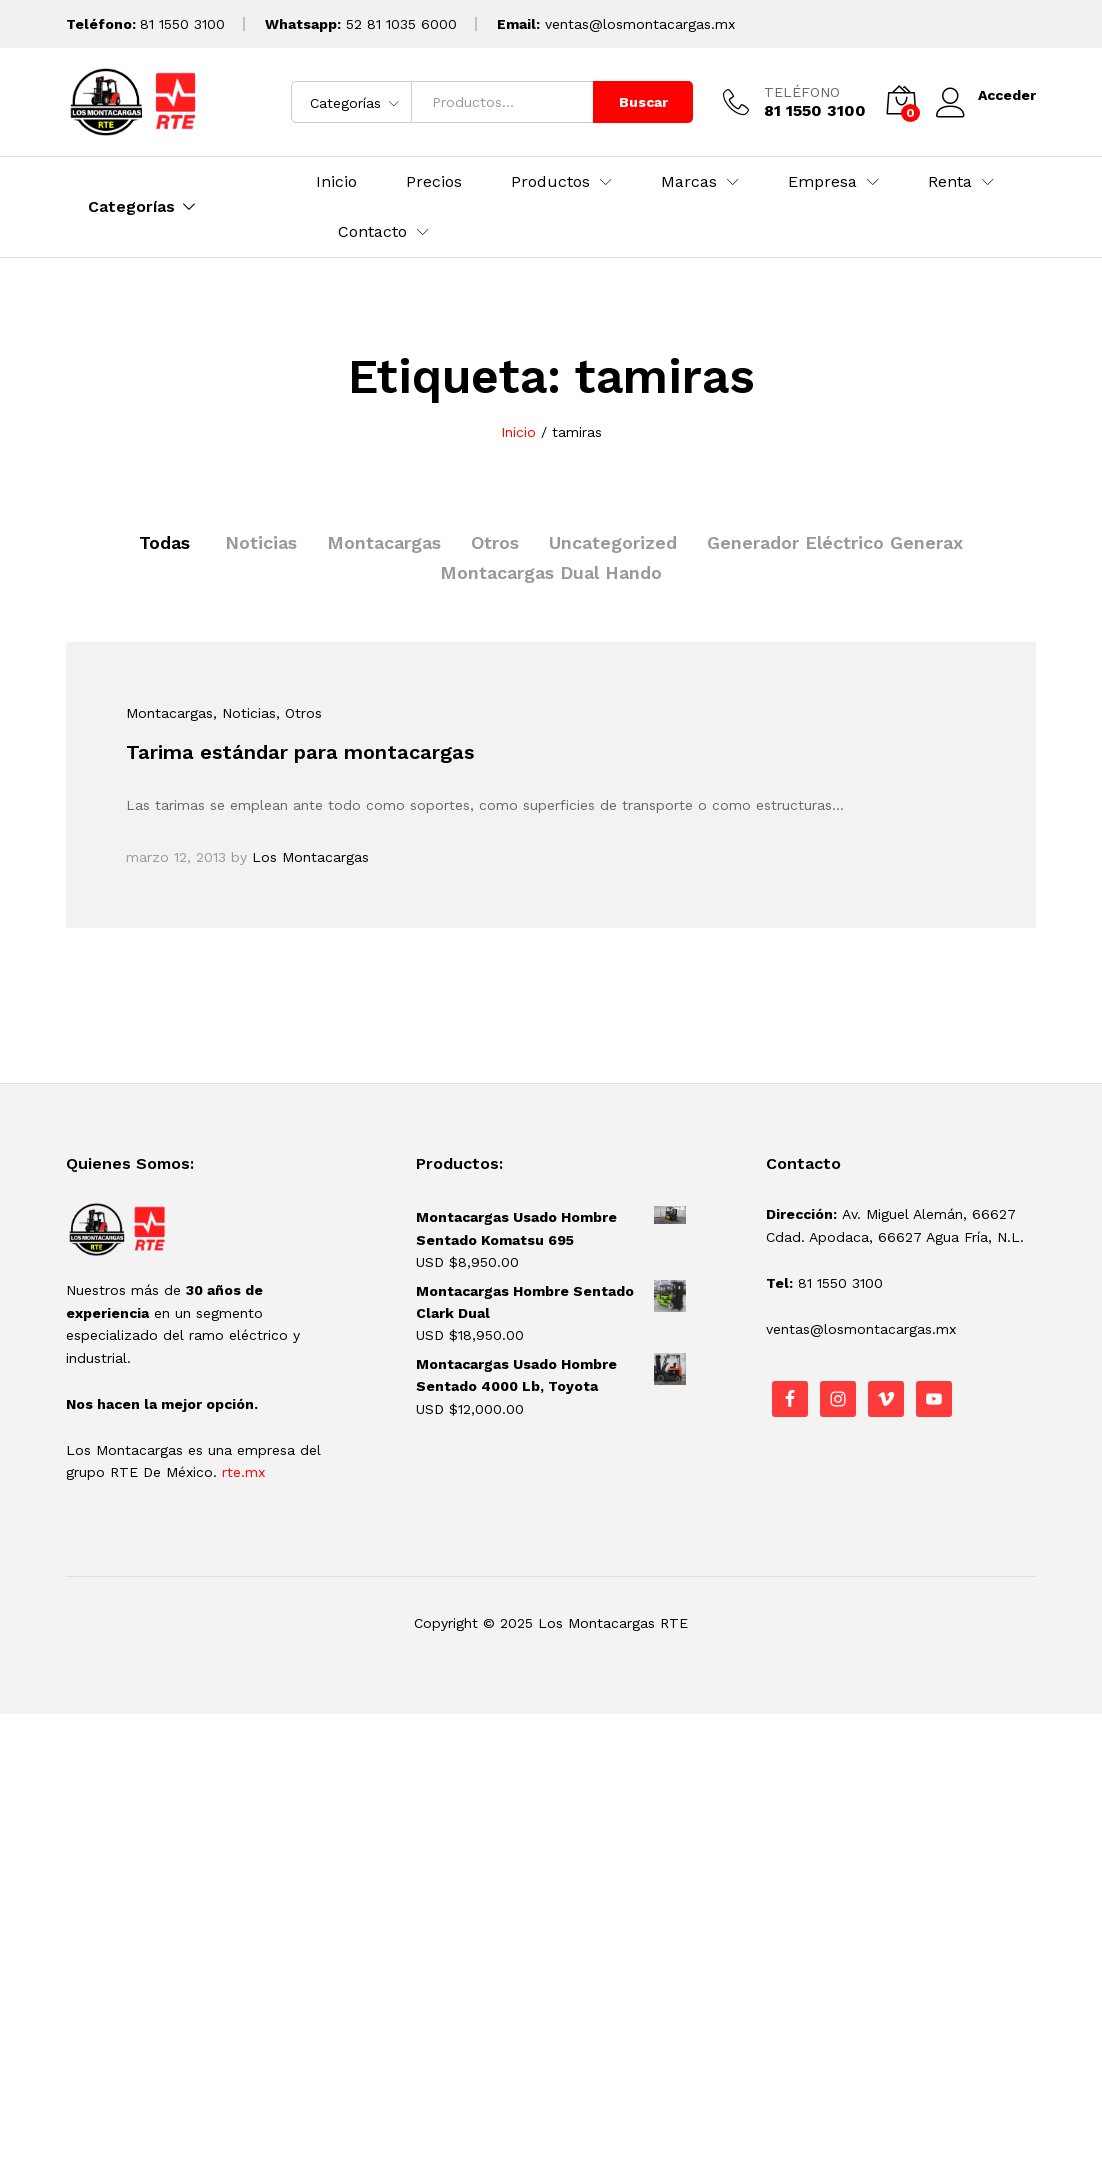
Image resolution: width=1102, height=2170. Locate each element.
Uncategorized (613, 542)
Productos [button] (550, 182)
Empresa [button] (822, 182)
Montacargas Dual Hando (551, 572)
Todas (164, 542)
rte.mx (243, 1472)
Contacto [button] (372, 232)
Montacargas (384, 542)
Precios (434, 182)
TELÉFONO (802, 92)
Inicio (336, 182)
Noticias (261, 542)
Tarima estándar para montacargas (300, 752)
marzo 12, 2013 (176, 857)
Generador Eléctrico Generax (835, 542)
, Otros (299, 713)
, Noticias (244, 713)
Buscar (643, 102)
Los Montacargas (310, 857)
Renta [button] (950, 182)
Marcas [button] (689, 182)
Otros (495, 542)
